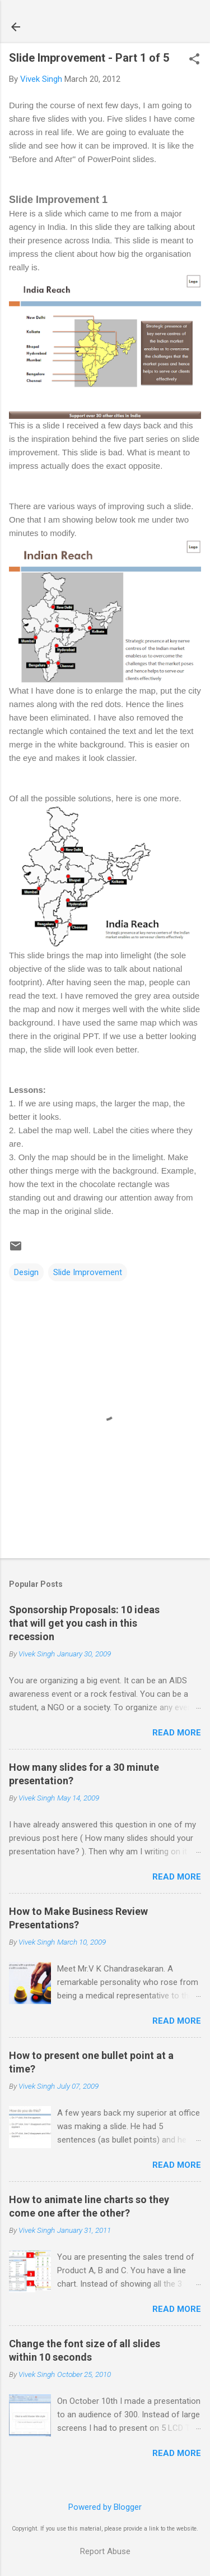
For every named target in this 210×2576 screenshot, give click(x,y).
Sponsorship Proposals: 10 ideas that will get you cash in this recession (84, 1623)
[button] (194, 60)
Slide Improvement (87, 1272)
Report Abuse (105, 2551)
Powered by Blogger (105, 2507)
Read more (176, 1733)
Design (26, 1272)
